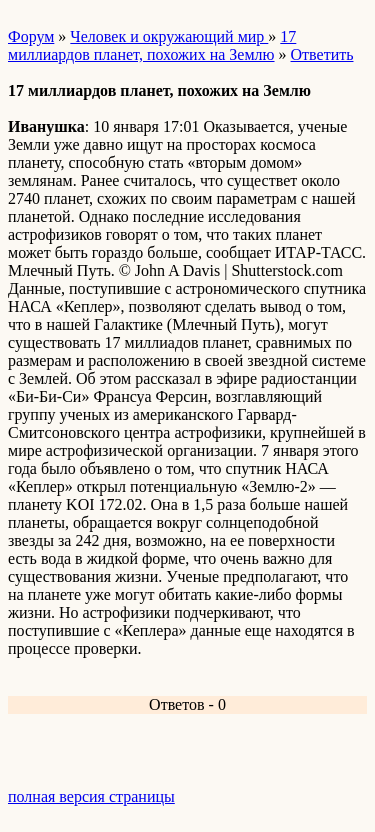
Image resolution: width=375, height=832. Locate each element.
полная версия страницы (91, 796)
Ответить (322, 54)
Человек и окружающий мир (169, 36)
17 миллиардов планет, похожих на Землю (152, 45)
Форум (31, 36)
